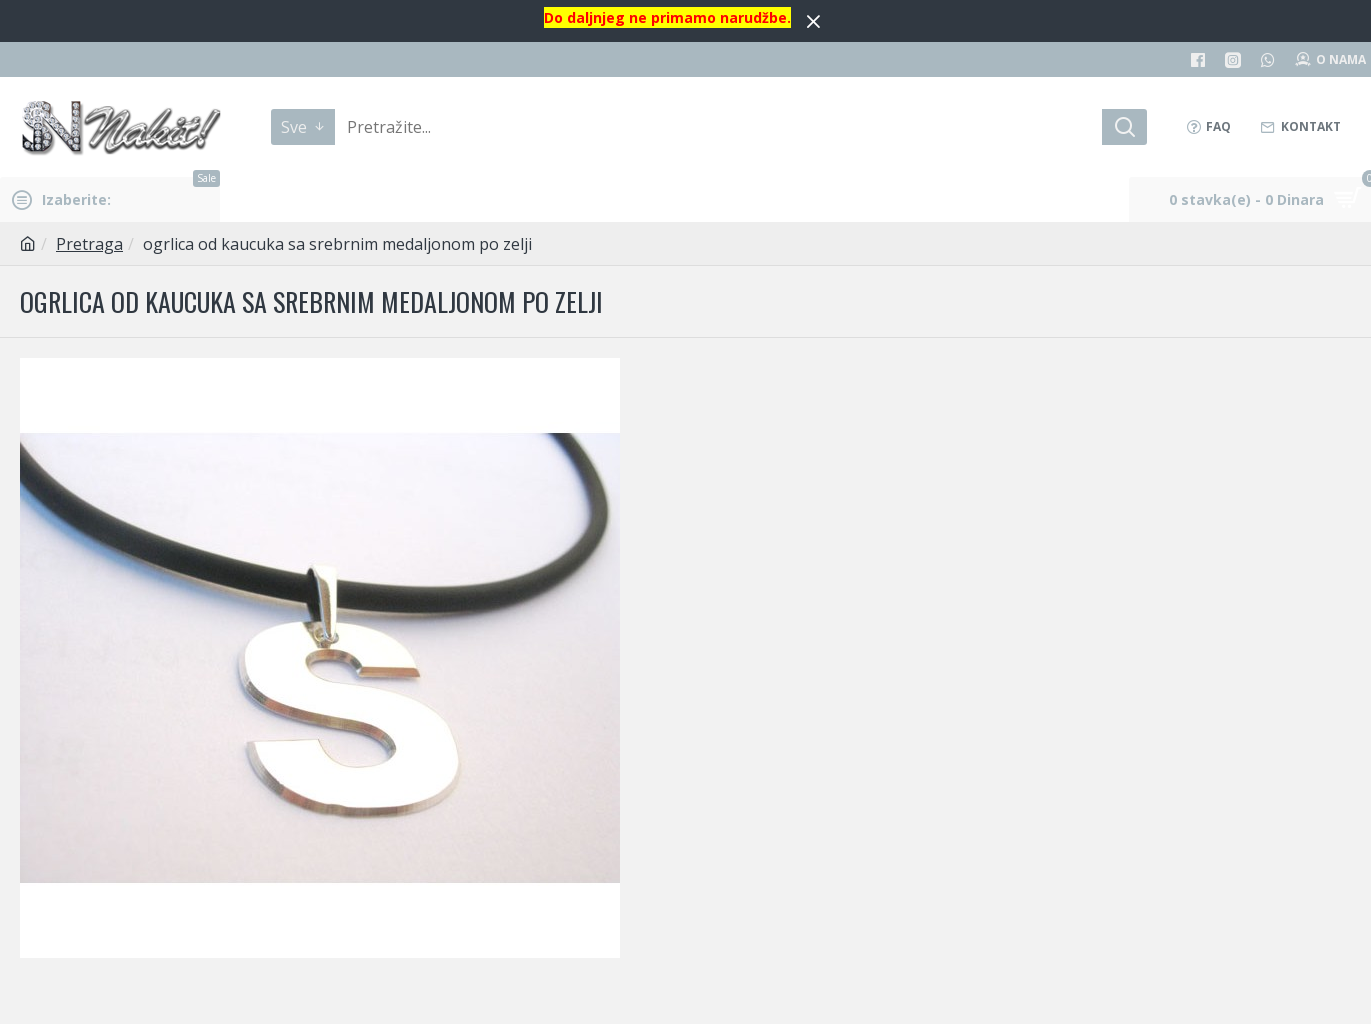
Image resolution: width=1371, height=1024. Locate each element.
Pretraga (89, 244)
